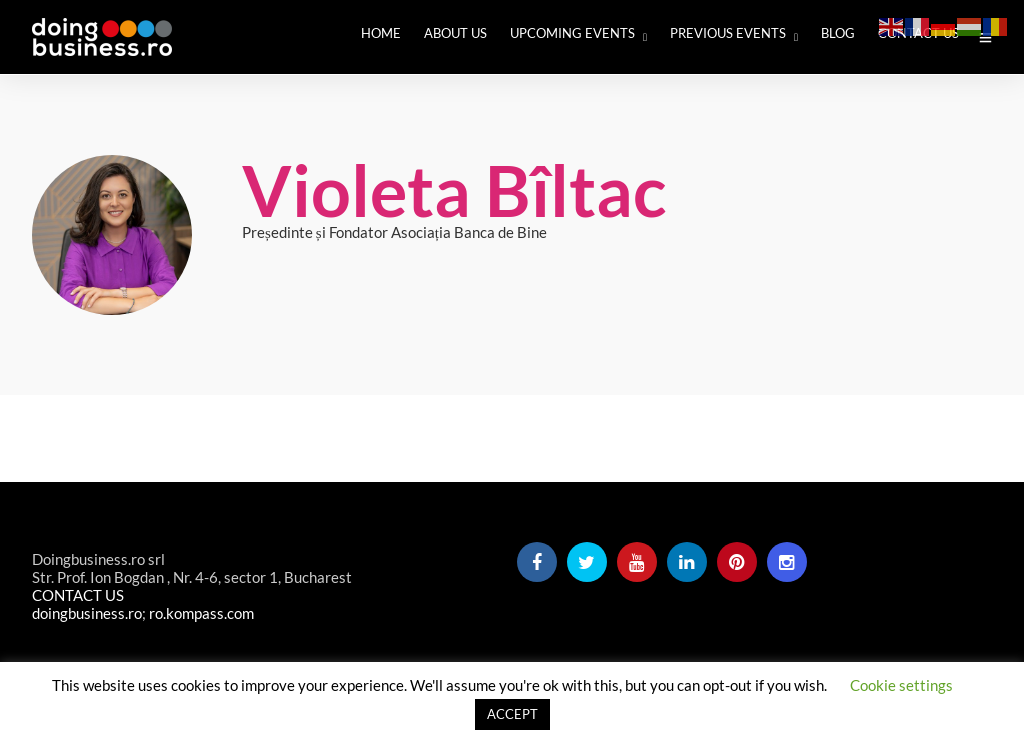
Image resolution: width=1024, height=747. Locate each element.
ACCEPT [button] (512, 714)
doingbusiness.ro (87, 613)
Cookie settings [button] (901, 685)
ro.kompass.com (201, 613)
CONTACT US (78, 595)
